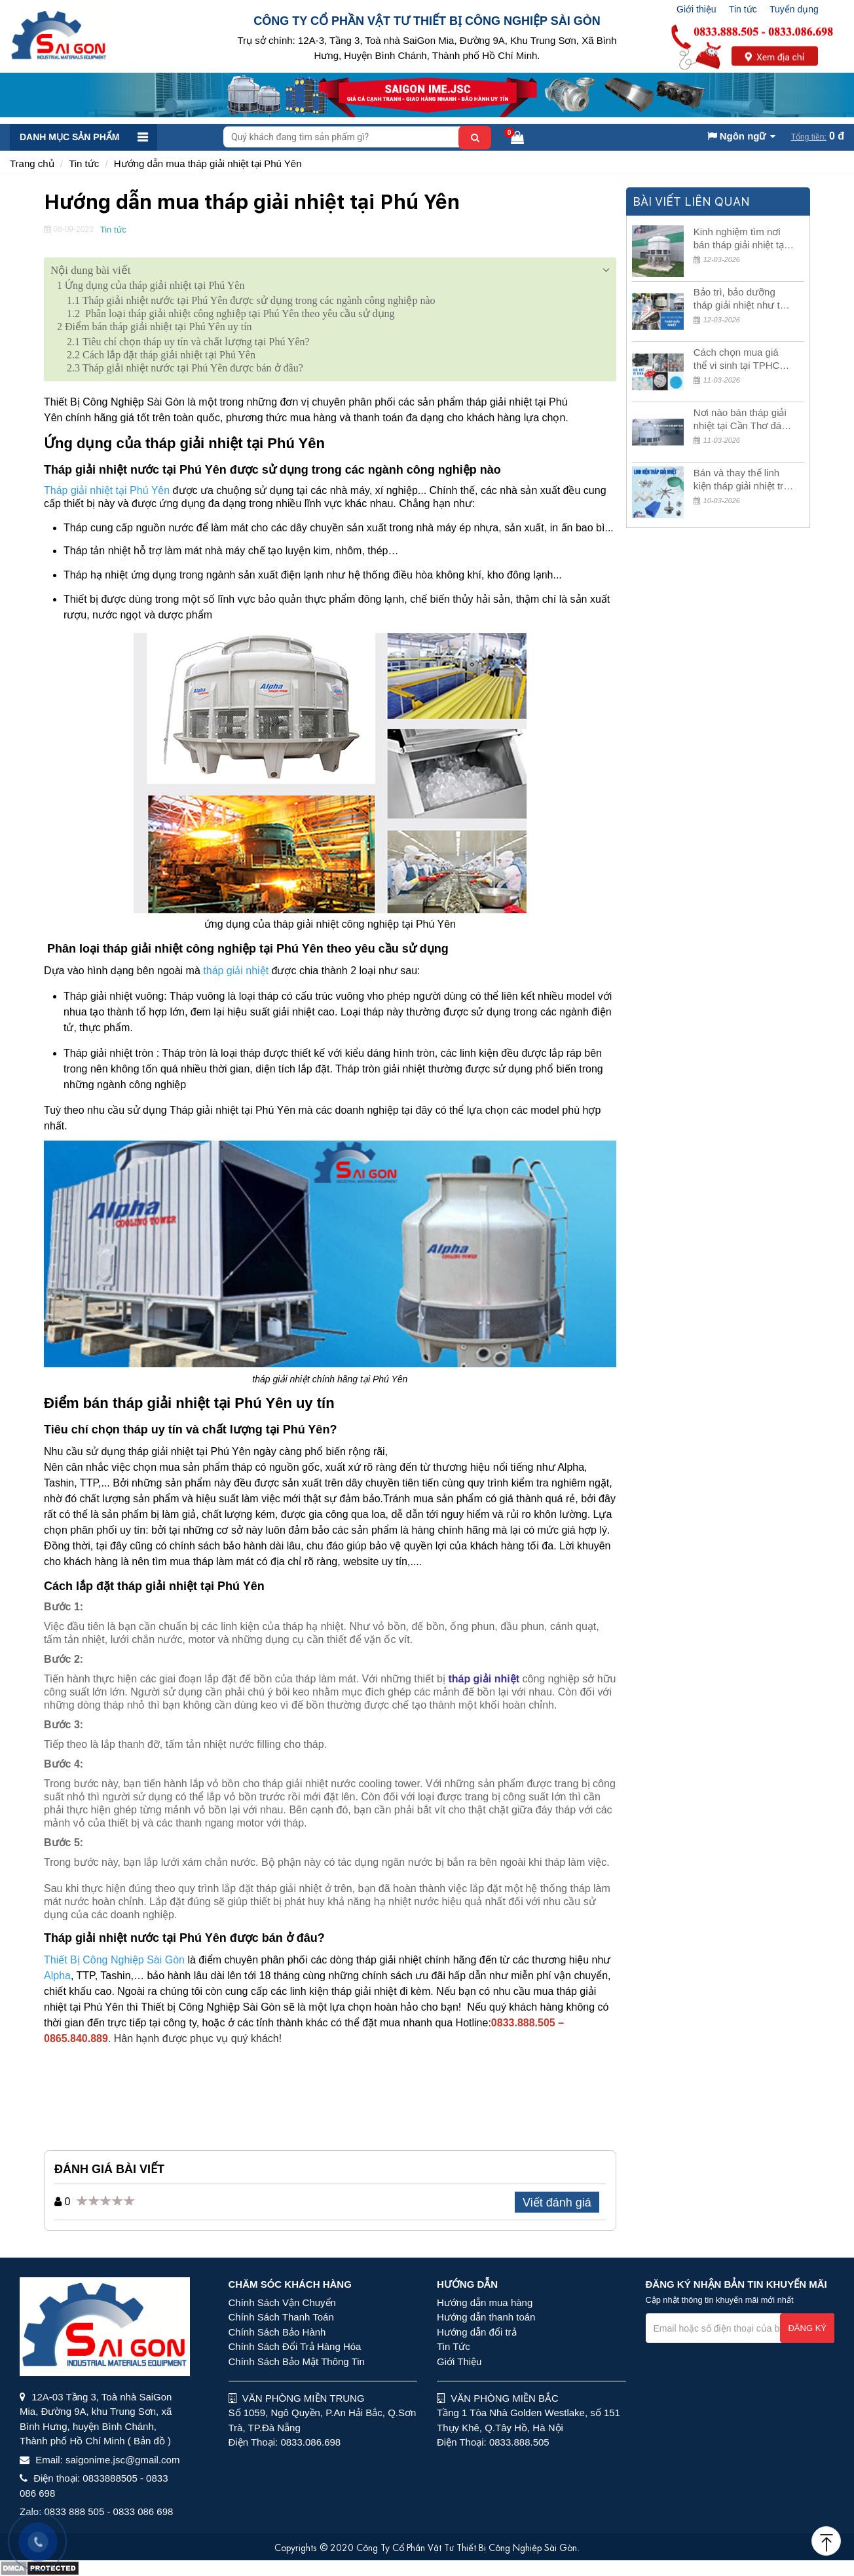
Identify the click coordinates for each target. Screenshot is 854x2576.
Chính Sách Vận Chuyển (282, 2302)
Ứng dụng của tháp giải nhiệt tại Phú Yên (150, 285)
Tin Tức (453, 2346)
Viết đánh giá (557, 2202)
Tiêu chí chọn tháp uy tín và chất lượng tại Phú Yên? (188, 341)
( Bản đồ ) (149, 2440)
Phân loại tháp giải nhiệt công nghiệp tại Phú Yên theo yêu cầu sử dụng (231, 313)
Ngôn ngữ (736, 136)
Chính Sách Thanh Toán (281, 2316)
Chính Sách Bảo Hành (277, 2332)
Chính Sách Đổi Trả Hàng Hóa (295, 2346)
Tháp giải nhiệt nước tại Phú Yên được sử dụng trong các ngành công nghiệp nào (252, 300)
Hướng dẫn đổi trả (477, 2332)
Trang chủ (32, 163)
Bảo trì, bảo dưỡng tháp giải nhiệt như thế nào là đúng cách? (742, 299)
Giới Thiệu (459, 2361)
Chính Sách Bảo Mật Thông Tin (297, 2361)
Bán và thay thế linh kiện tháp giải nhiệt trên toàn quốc (744, 480)
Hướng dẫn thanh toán (486, 2316)
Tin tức (743, 9)
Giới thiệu (696, 9)
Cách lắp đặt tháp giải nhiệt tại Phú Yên (161, 354)
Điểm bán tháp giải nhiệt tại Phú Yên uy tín (154, 326)
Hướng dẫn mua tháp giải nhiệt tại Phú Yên (208, 163)
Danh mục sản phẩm (69, 137)
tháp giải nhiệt (483, 1678)
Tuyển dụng (794, 9)
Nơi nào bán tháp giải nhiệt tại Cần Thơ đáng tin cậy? (743, 419)
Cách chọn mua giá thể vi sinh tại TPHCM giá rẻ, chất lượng (741, 359)
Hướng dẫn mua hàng (484, 2302)
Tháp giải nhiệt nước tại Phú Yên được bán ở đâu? (186, 367)
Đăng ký (807, 2328)
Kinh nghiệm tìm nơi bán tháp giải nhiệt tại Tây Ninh (740, 239)
